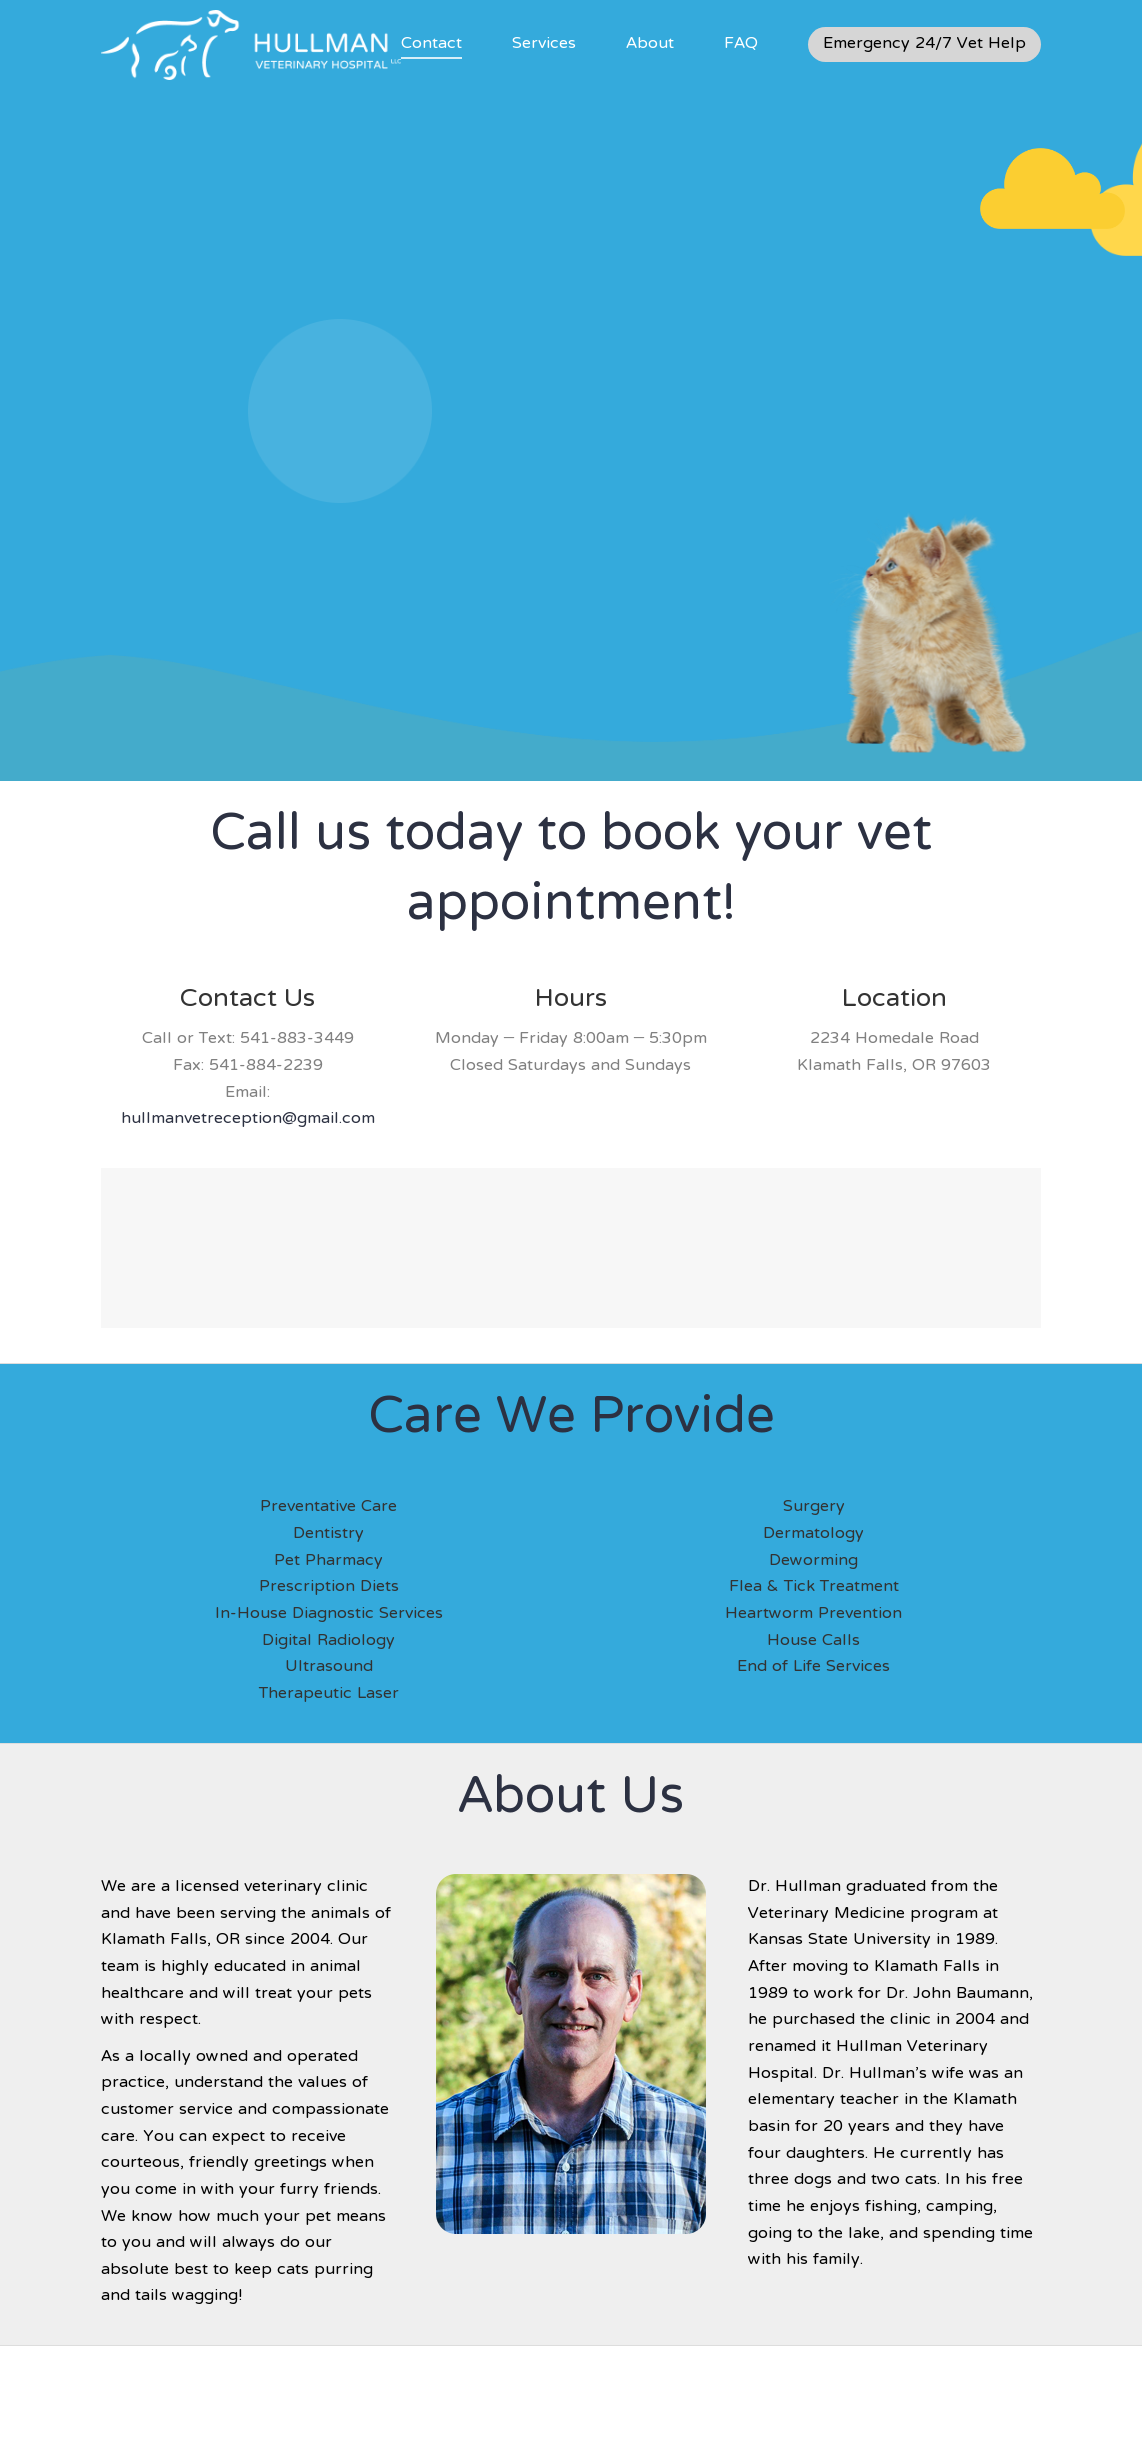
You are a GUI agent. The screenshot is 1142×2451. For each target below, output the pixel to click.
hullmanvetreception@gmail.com (248, 1119)
